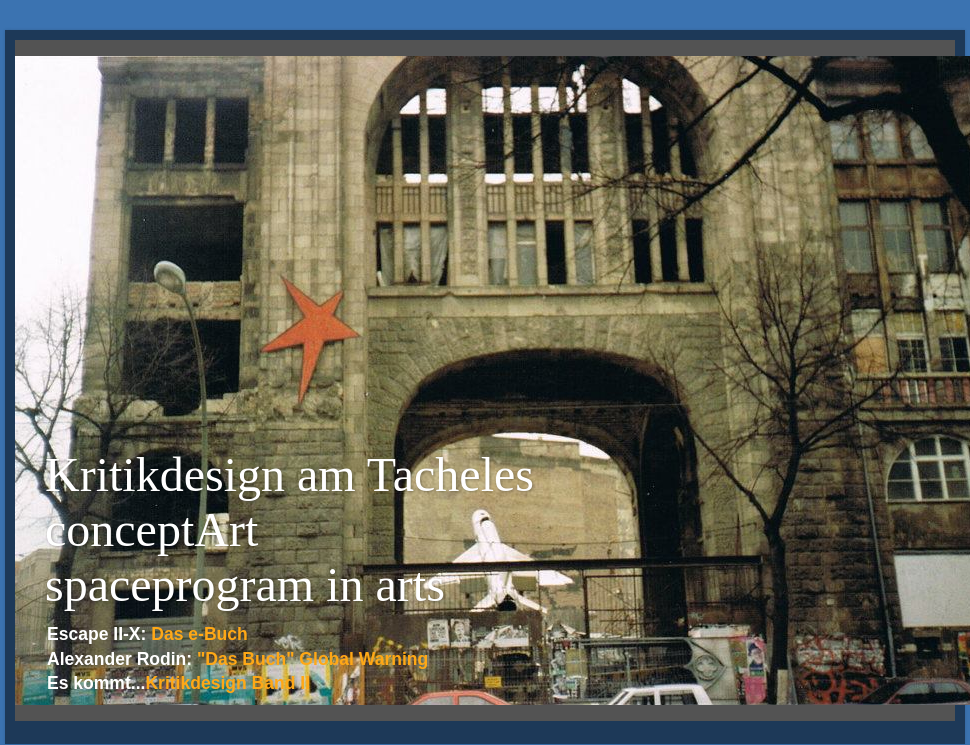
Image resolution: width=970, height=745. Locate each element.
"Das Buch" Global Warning (312, 659)
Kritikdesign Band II (227, 683)
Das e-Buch (199, 634)
